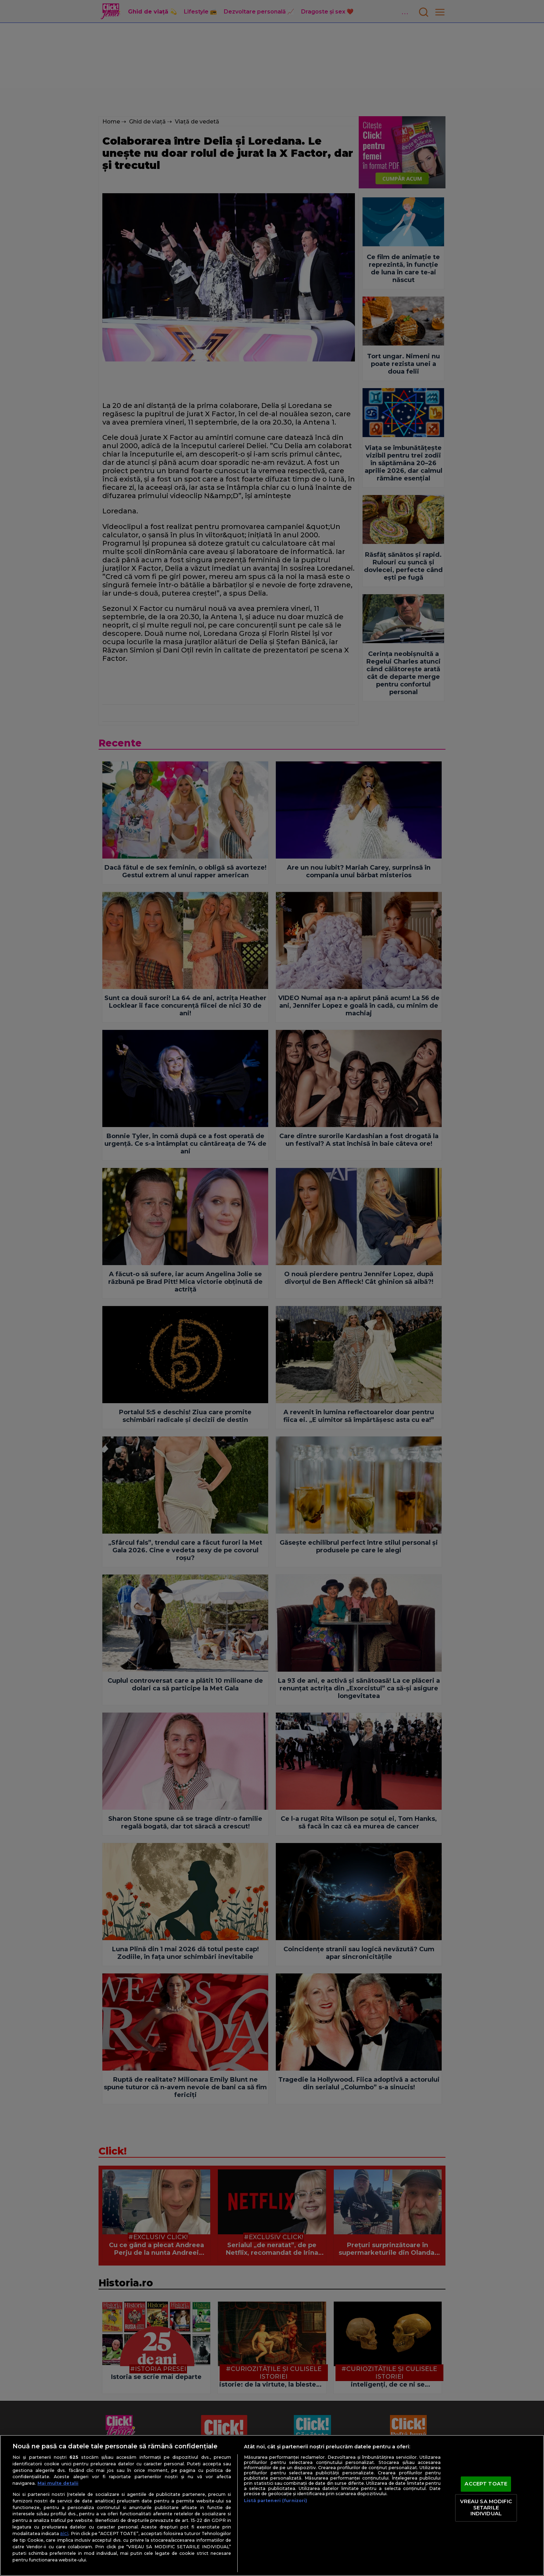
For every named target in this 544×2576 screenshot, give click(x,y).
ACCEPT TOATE (486, 2484)
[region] (272, 2505)
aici (64, 2533)
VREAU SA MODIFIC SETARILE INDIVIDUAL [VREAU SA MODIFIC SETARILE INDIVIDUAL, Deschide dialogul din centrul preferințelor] (486, 2507)
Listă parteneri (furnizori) (275, 2500)
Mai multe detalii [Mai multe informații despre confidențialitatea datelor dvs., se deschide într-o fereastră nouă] (57, 2483)
